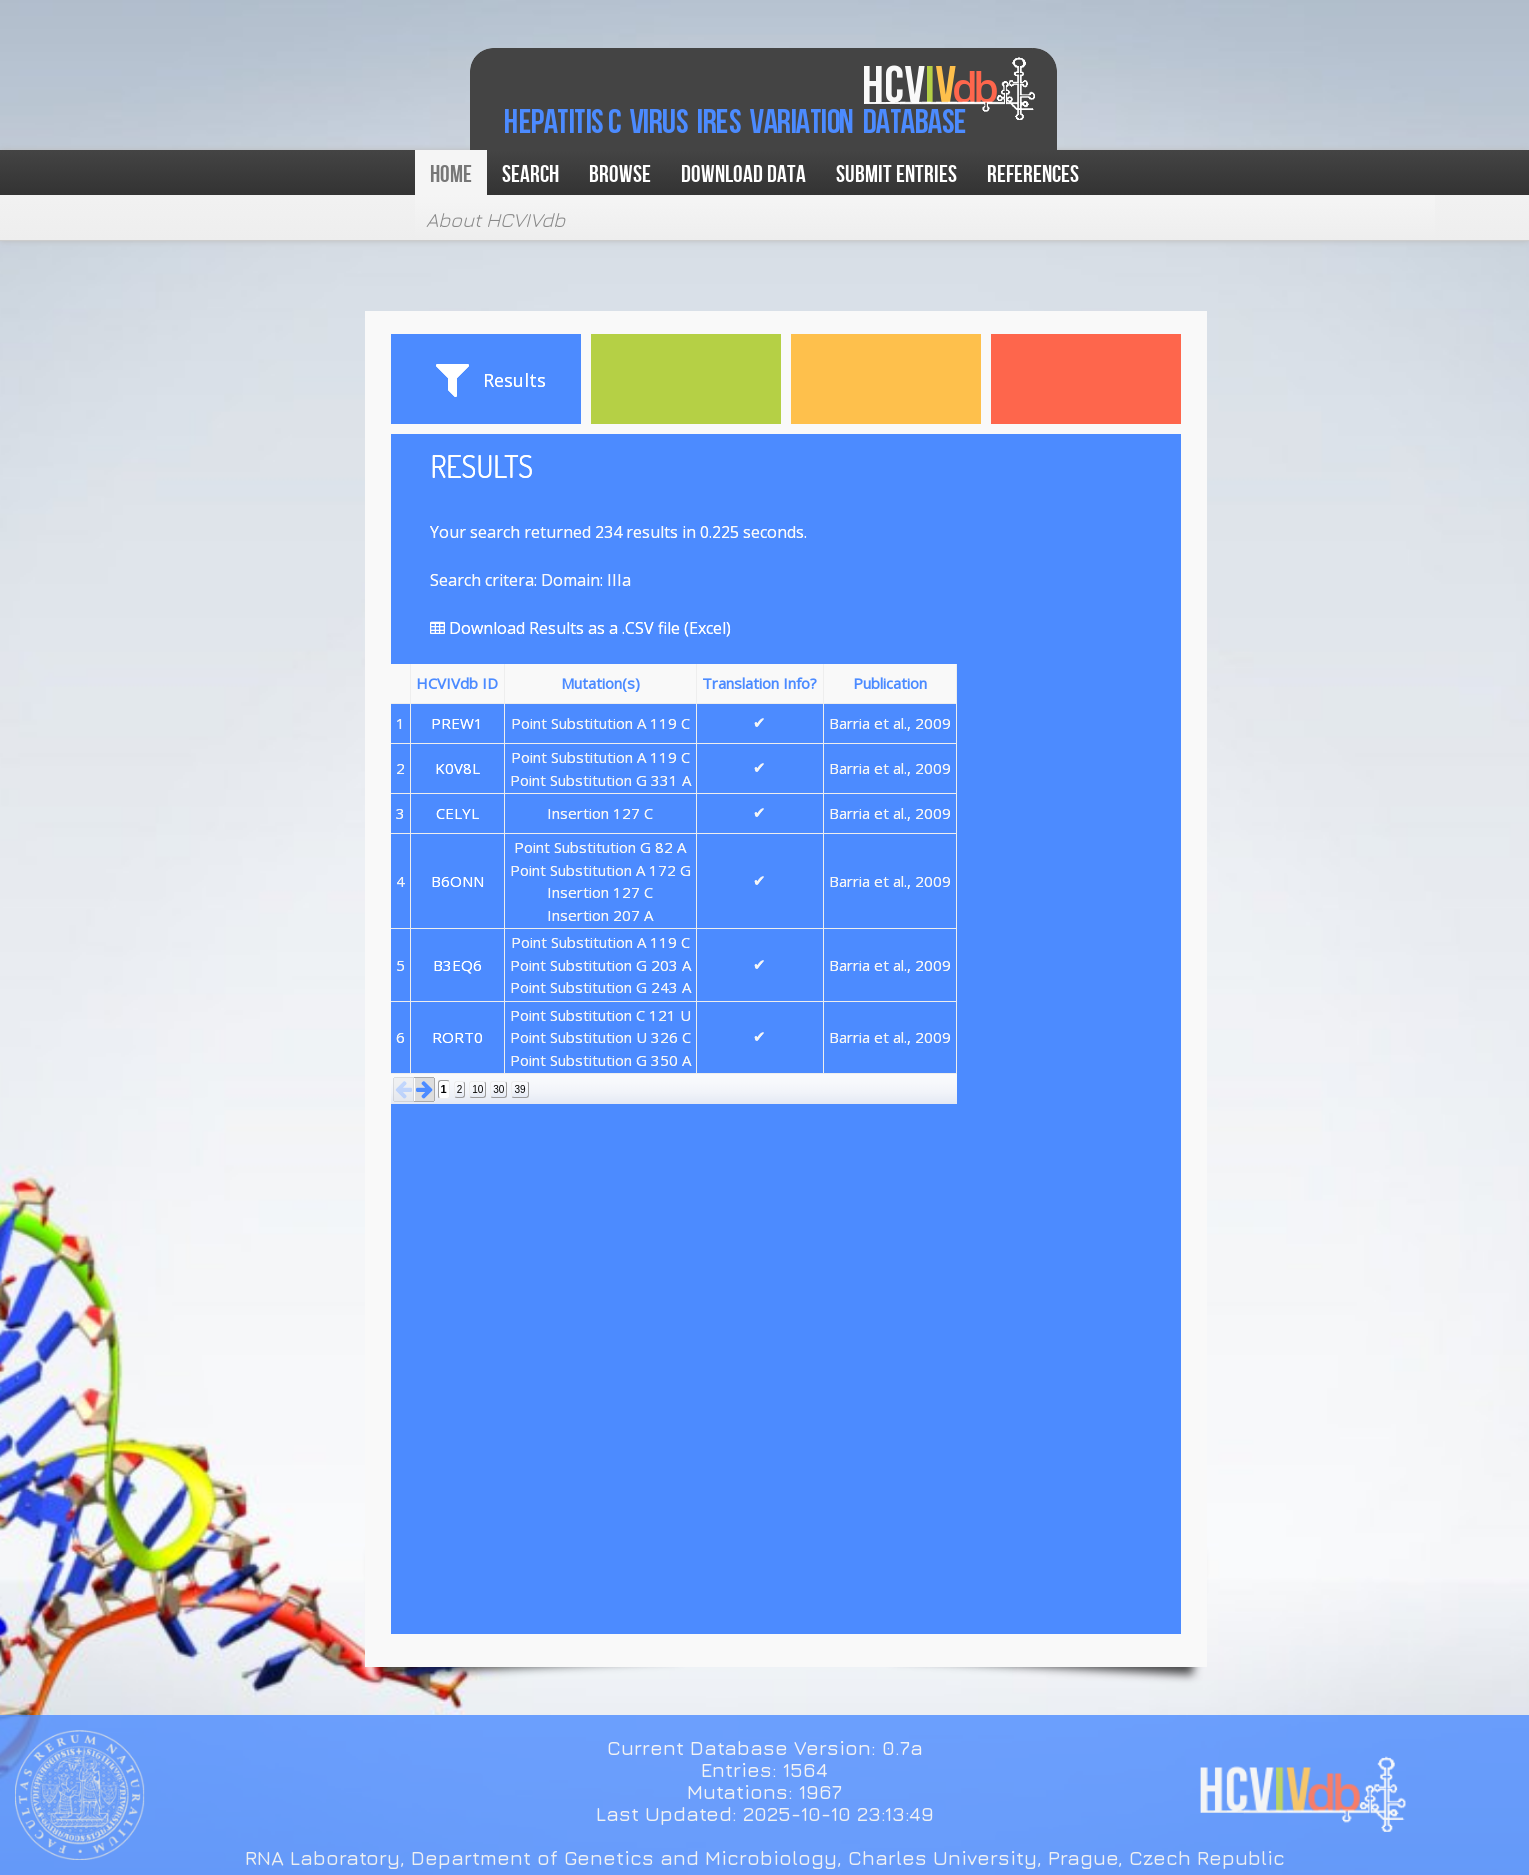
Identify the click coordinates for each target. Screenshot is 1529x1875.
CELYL (457, 813)
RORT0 (457, 1037)
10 (477, 1089)
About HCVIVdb (495, 219)
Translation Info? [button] (759, 683)
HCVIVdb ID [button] (457, 683)
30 (498, 1089)
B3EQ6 (457, 965)
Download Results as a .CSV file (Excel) (580, 628)
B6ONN (457, 881)
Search (530, 174)
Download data (743, 174)
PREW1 (457, 723)
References (1033, 174)
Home (451, 174)
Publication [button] (890, 683)
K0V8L (457, 768)
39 (519, 1089)
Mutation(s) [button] (600, 683)
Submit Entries (896, 174)
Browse (620, 174)
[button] (404, 1089)
